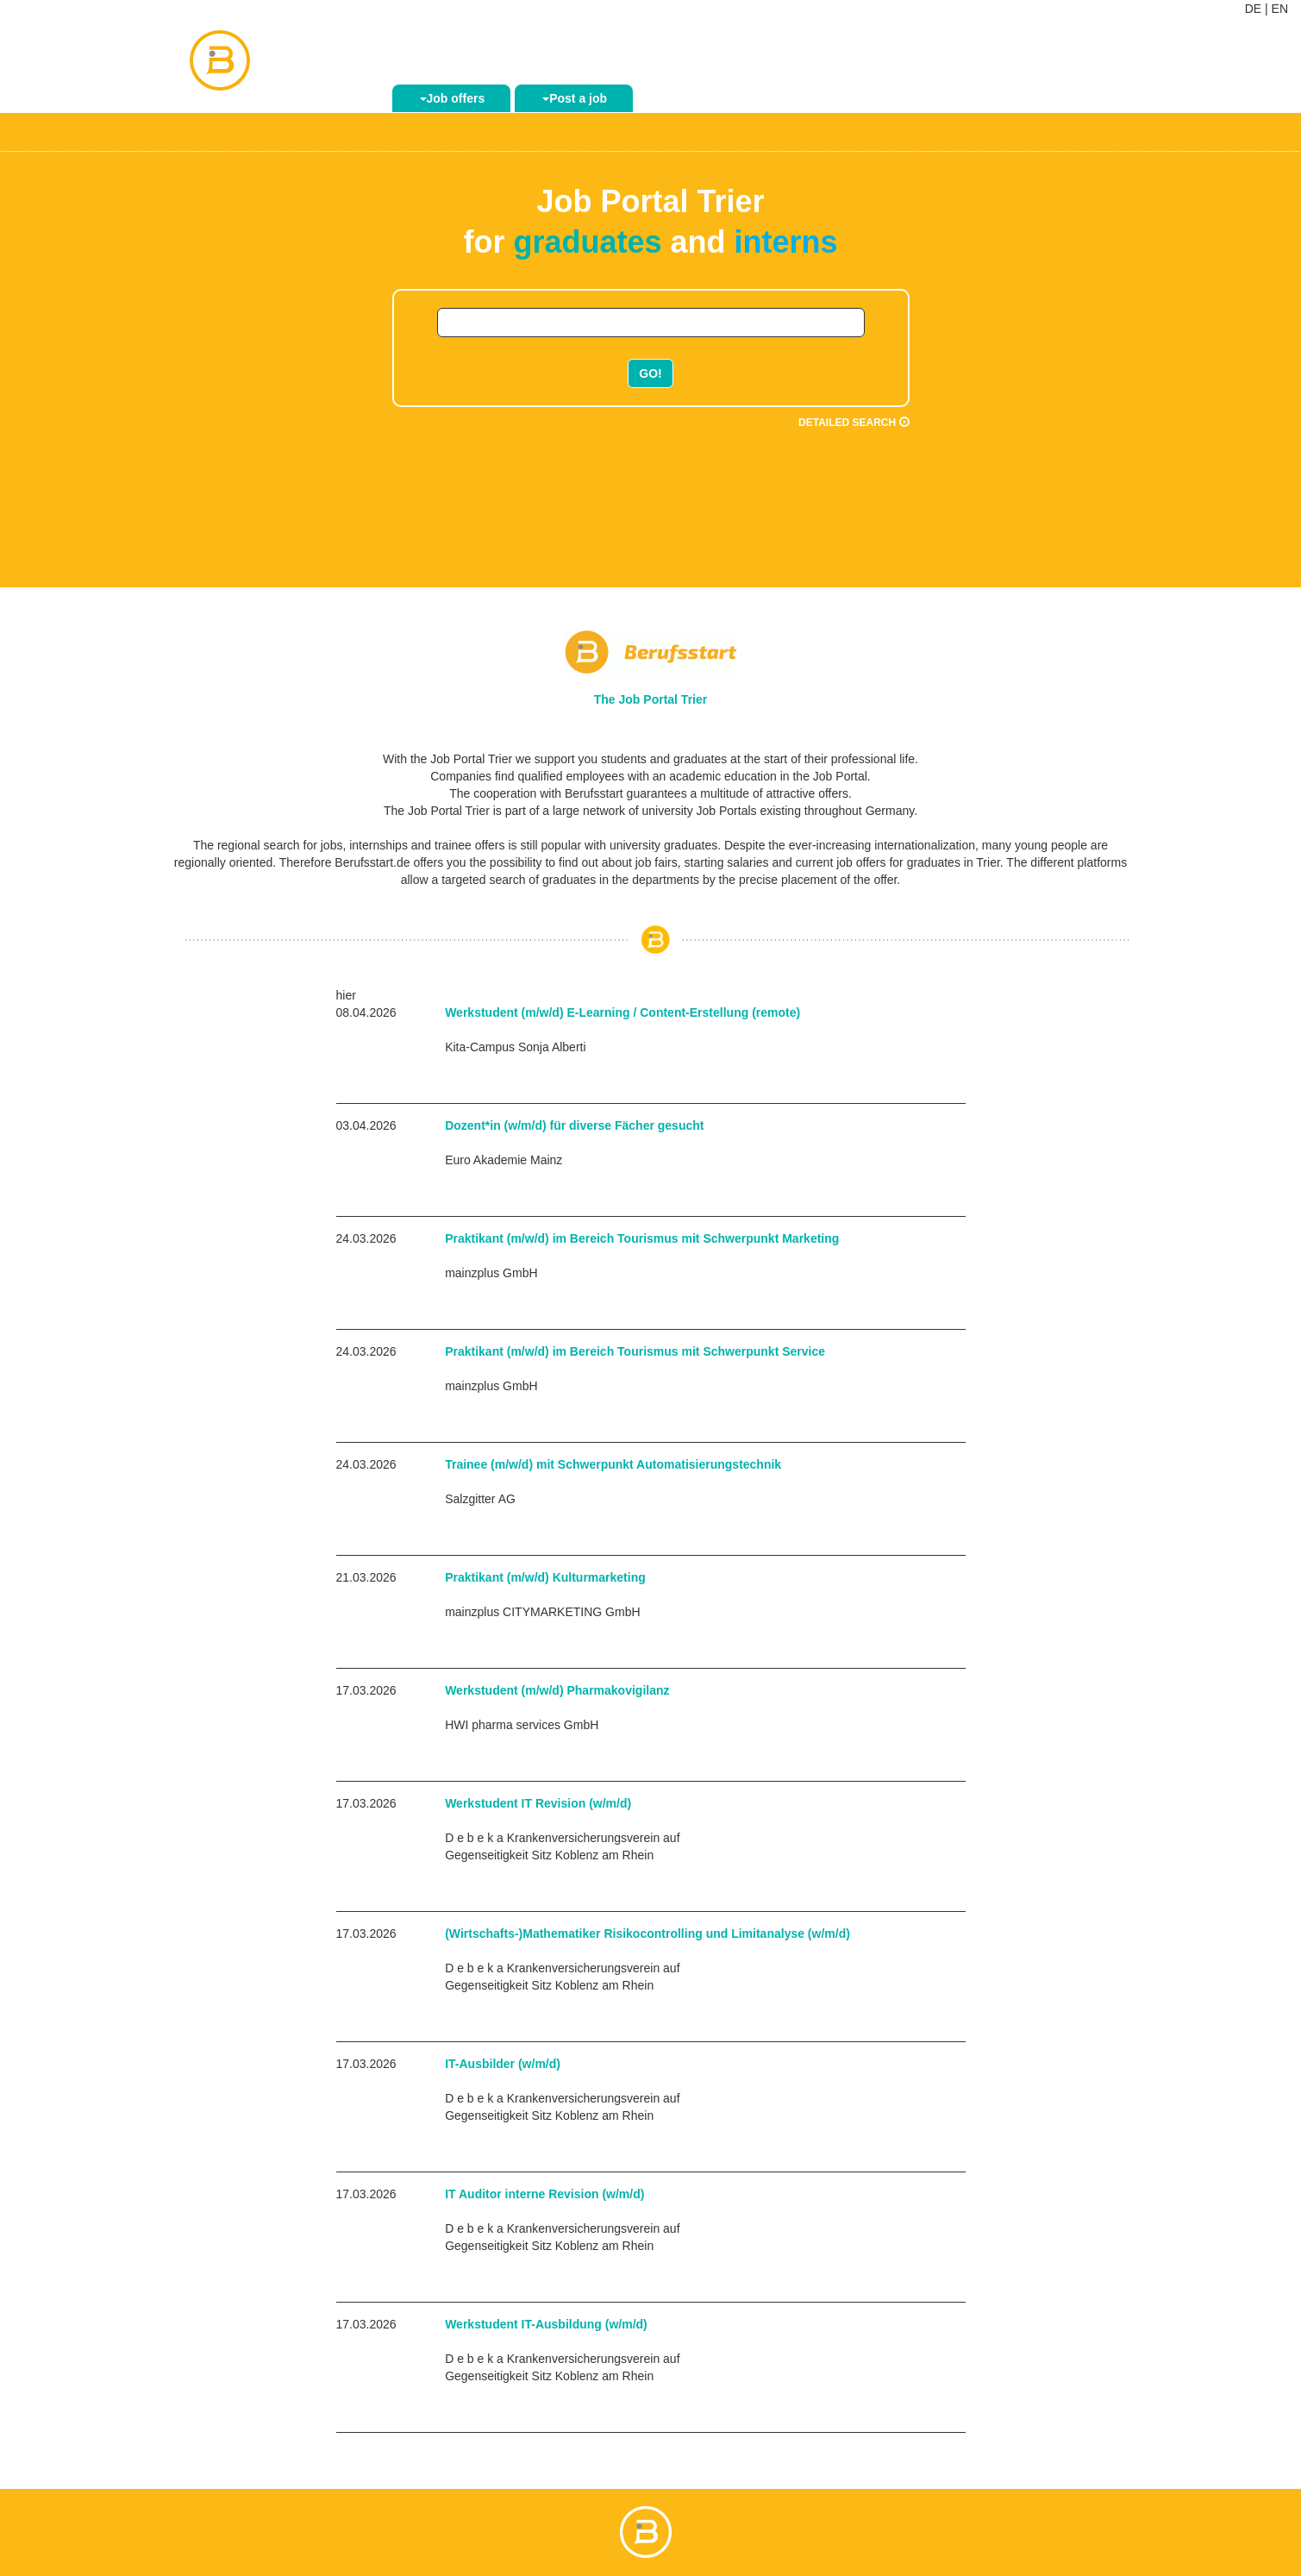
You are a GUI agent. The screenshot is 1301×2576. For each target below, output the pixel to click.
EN (1280, 9)
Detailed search (853, 423)
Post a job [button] (574, 98)
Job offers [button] (452, 98)
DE (1253, 9)
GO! (650, 373)
